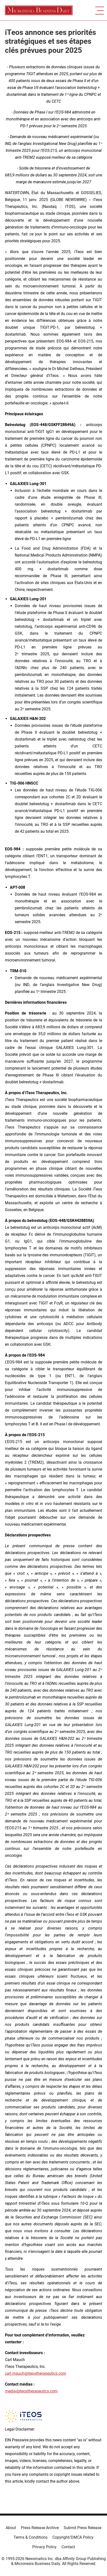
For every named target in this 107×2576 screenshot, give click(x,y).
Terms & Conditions (30, 2537)
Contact (68, 2547)
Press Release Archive (40, 2527)
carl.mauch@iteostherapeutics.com (35, 2373)
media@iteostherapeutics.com (31, 2391)
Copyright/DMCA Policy (72, 2537)
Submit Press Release (82, 2527)
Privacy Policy (44, 2547)
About (11, 2527)
